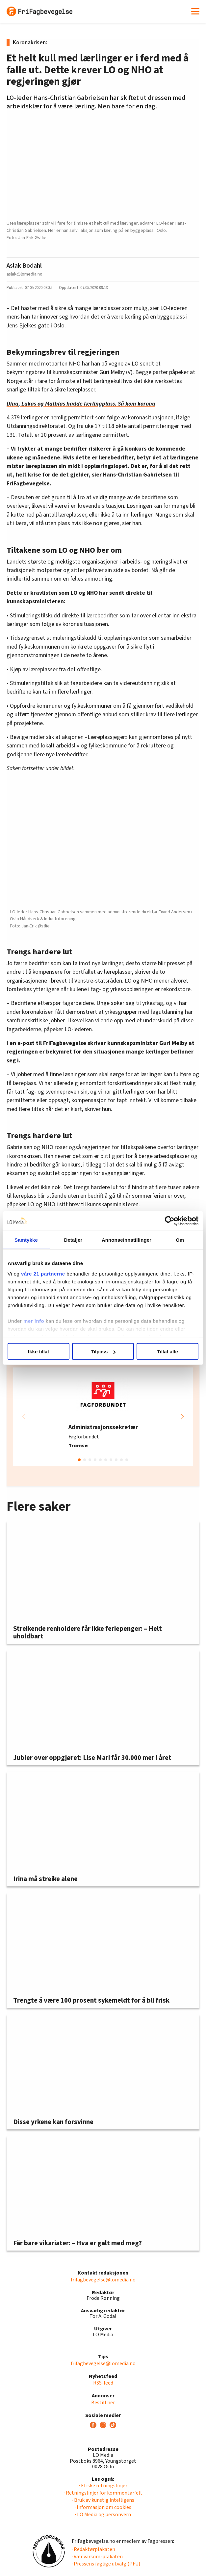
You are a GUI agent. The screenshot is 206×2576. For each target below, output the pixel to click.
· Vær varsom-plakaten (97, 2556)
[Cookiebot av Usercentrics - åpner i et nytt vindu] (169, 1221)
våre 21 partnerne (43, 1273)
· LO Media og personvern (103, 2514)
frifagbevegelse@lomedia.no (103, 2279)
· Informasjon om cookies (103, 2507)
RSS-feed (103, 2383)
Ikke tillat (38, 1351)
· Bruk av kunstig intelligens (103, 2500)
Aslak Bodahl (24, 265)
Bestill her (103, 2402)
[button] (182, 1417)
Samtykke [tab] (26, 1240)
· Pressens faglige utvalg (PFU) (106, 2563)
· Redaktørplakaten (93, 2549)
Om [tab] (180, 1240)
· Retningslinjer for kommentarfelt (103, 2493)
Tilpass (103, 1351)
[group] (103, 1416)
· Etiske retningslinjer (103, 2485)
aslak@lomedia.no (24, 274)
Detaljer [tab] (73, 1240)
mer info (33, 1320)
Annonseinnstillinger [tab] (126, 1240)
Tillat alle (167, 1351)
